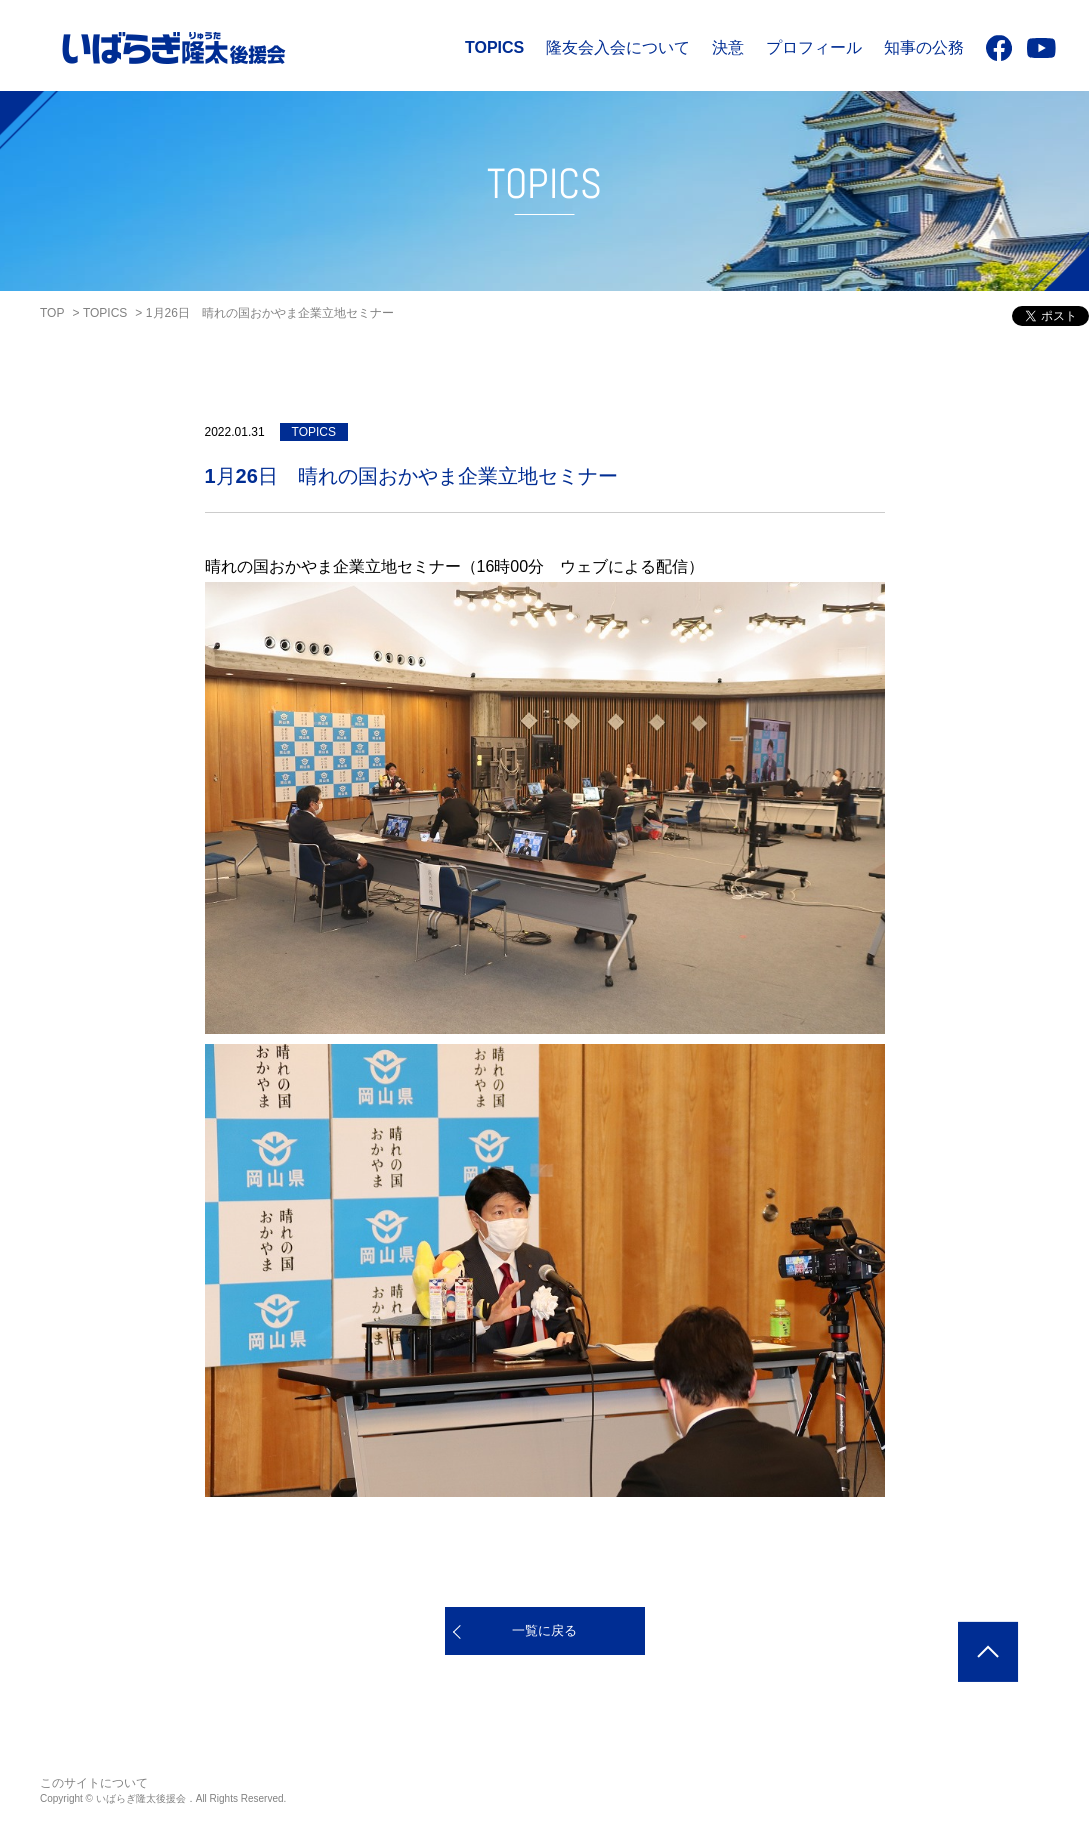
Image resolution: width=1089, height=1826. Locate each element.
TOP (52, 313)
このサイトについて (94, 1783)
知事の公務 (924, 47)
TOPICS (494, 47)
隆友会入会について (618, 47)
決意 (728, 47)
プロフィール (814, 47)
